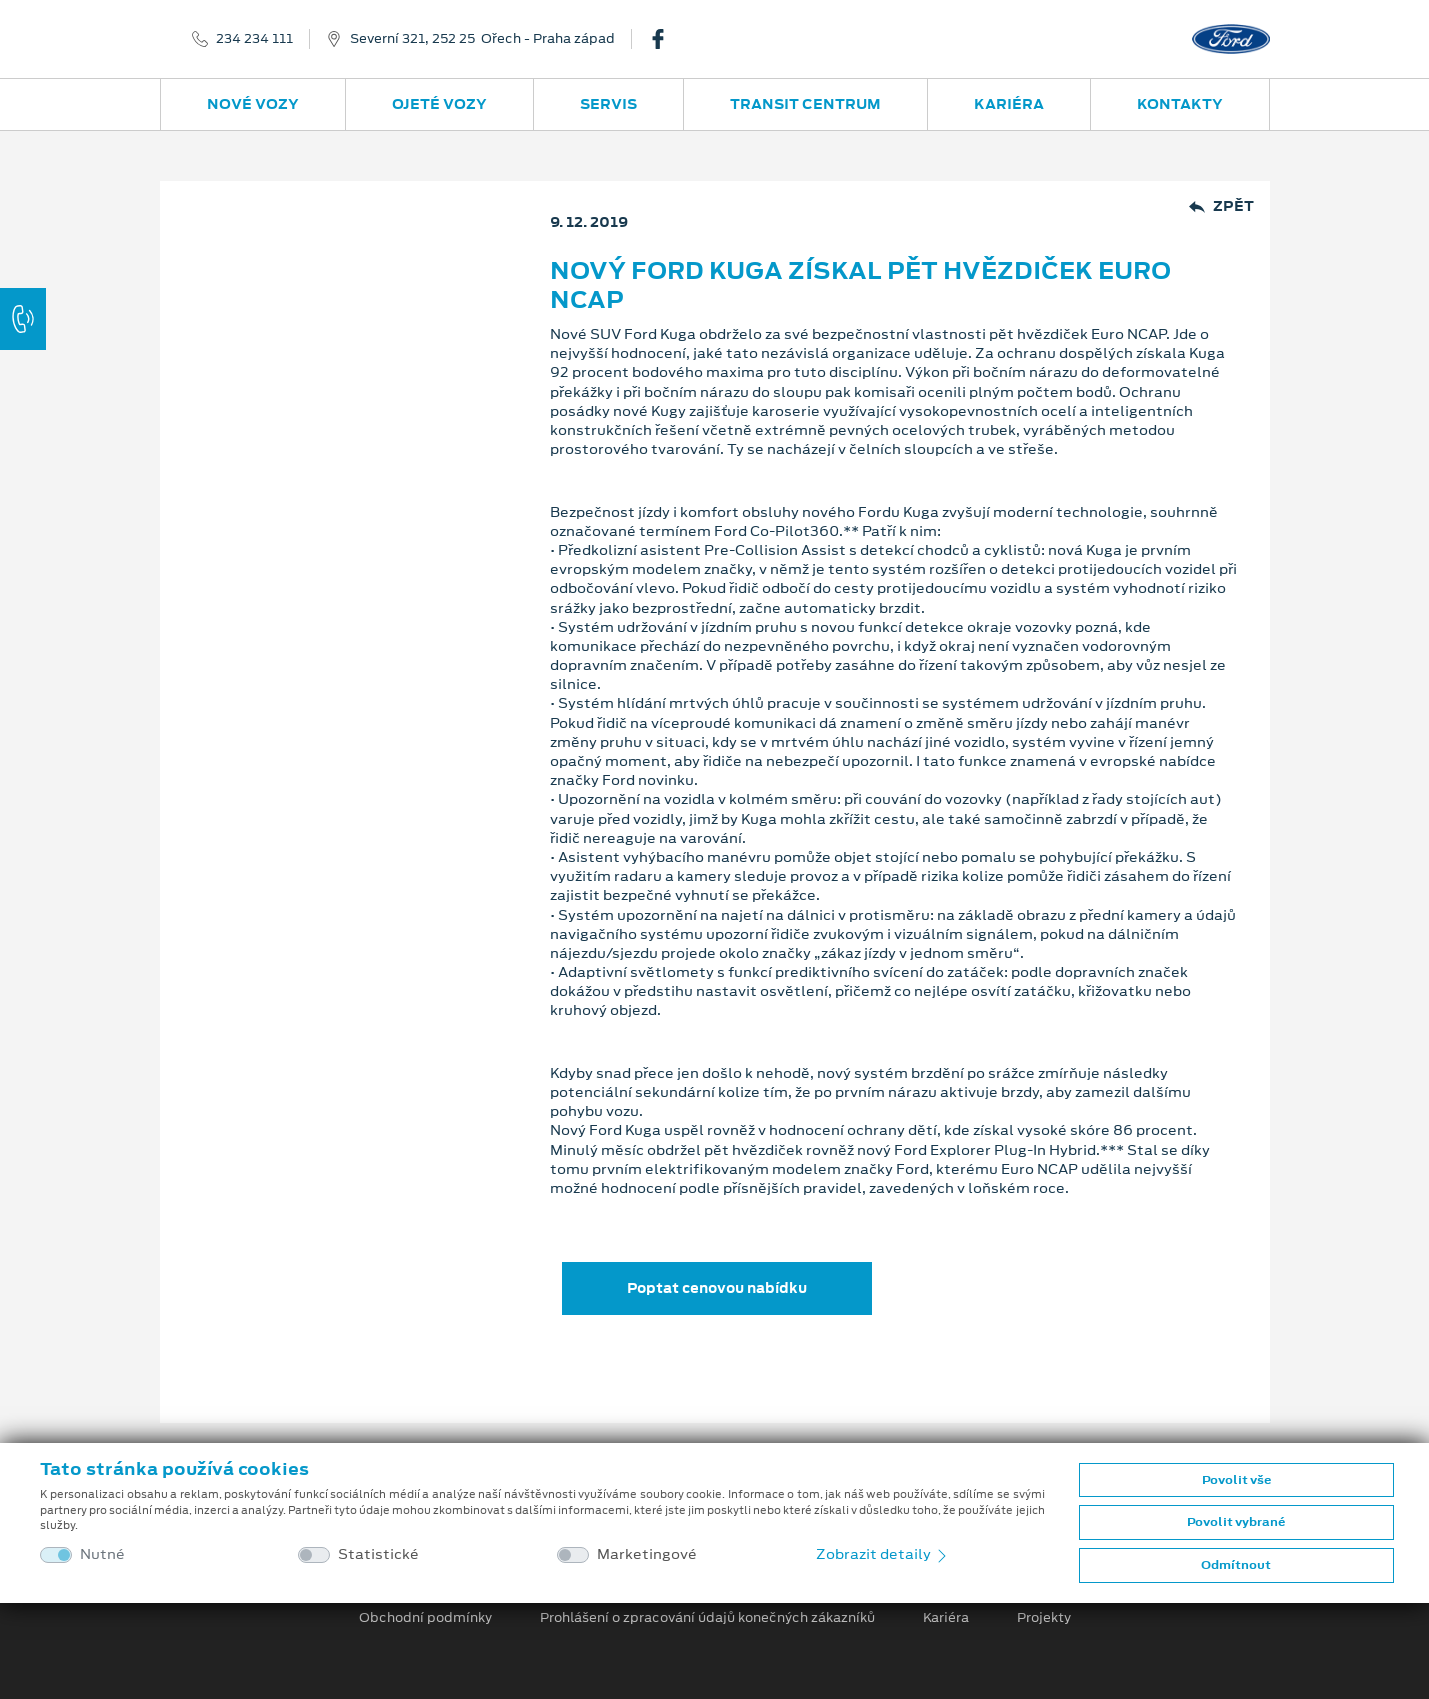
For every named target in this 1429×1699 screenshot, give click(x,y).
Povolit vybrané (1236, 1522)
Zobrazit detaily (883, 1554)
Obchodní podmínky (425, 1618)
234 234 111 (254, 39)
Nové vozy (253, 104)
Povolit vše (1236, 1480)
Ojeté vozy (439, 104)
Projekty (1044, 1618)
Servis (608, 104)
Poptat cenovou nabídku (717, 1288)
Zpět (1221, 206)
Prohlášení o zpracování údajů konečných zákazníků (707, 1618)
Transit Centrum (805, 104)
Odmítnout (1236, 1565)
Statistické (378, 1554)
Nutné (102, 1554)
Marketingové (647, 1554)
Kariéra (1009, 104)
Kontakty (1180, 104)
